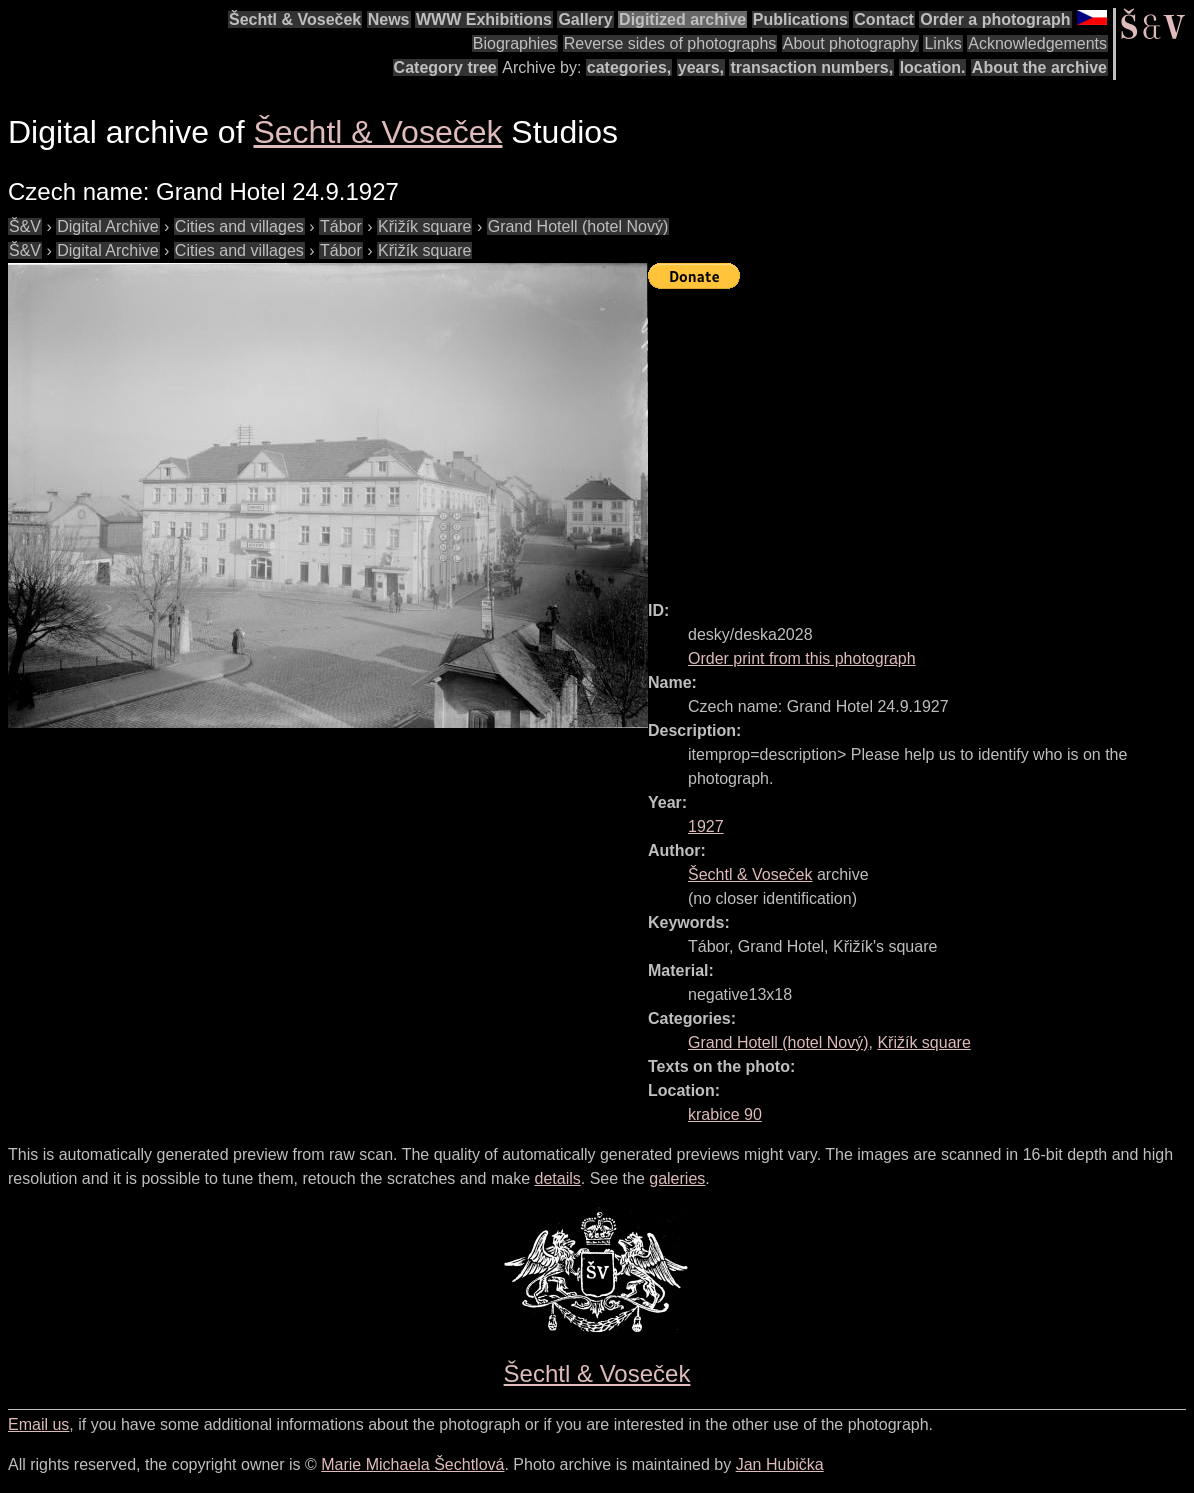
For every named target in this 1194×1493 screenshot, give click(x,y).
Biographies (515, 43)
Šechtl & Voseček (295, 19)
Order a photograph (995, 19)
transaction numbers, (811, 67)
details (558, 1178)
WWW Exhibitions (484, 19)
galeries (677, 1178)
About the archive (1039, 67)
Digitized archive (682, 19)
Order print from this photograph (802, 658)
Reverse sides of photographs (670, 43)
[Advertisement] (921, 436)
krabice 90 (725, 1114)
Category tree (445, 67)
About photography (850, 43)
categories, (629, 67)
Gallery (585, 19)
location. (933, 67)
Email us (38, 1424)
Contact (884, 19)
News (389, 19)
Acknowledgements (1037, 43)
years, (701, 67)
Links (942, 43)
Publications (800, 19)
